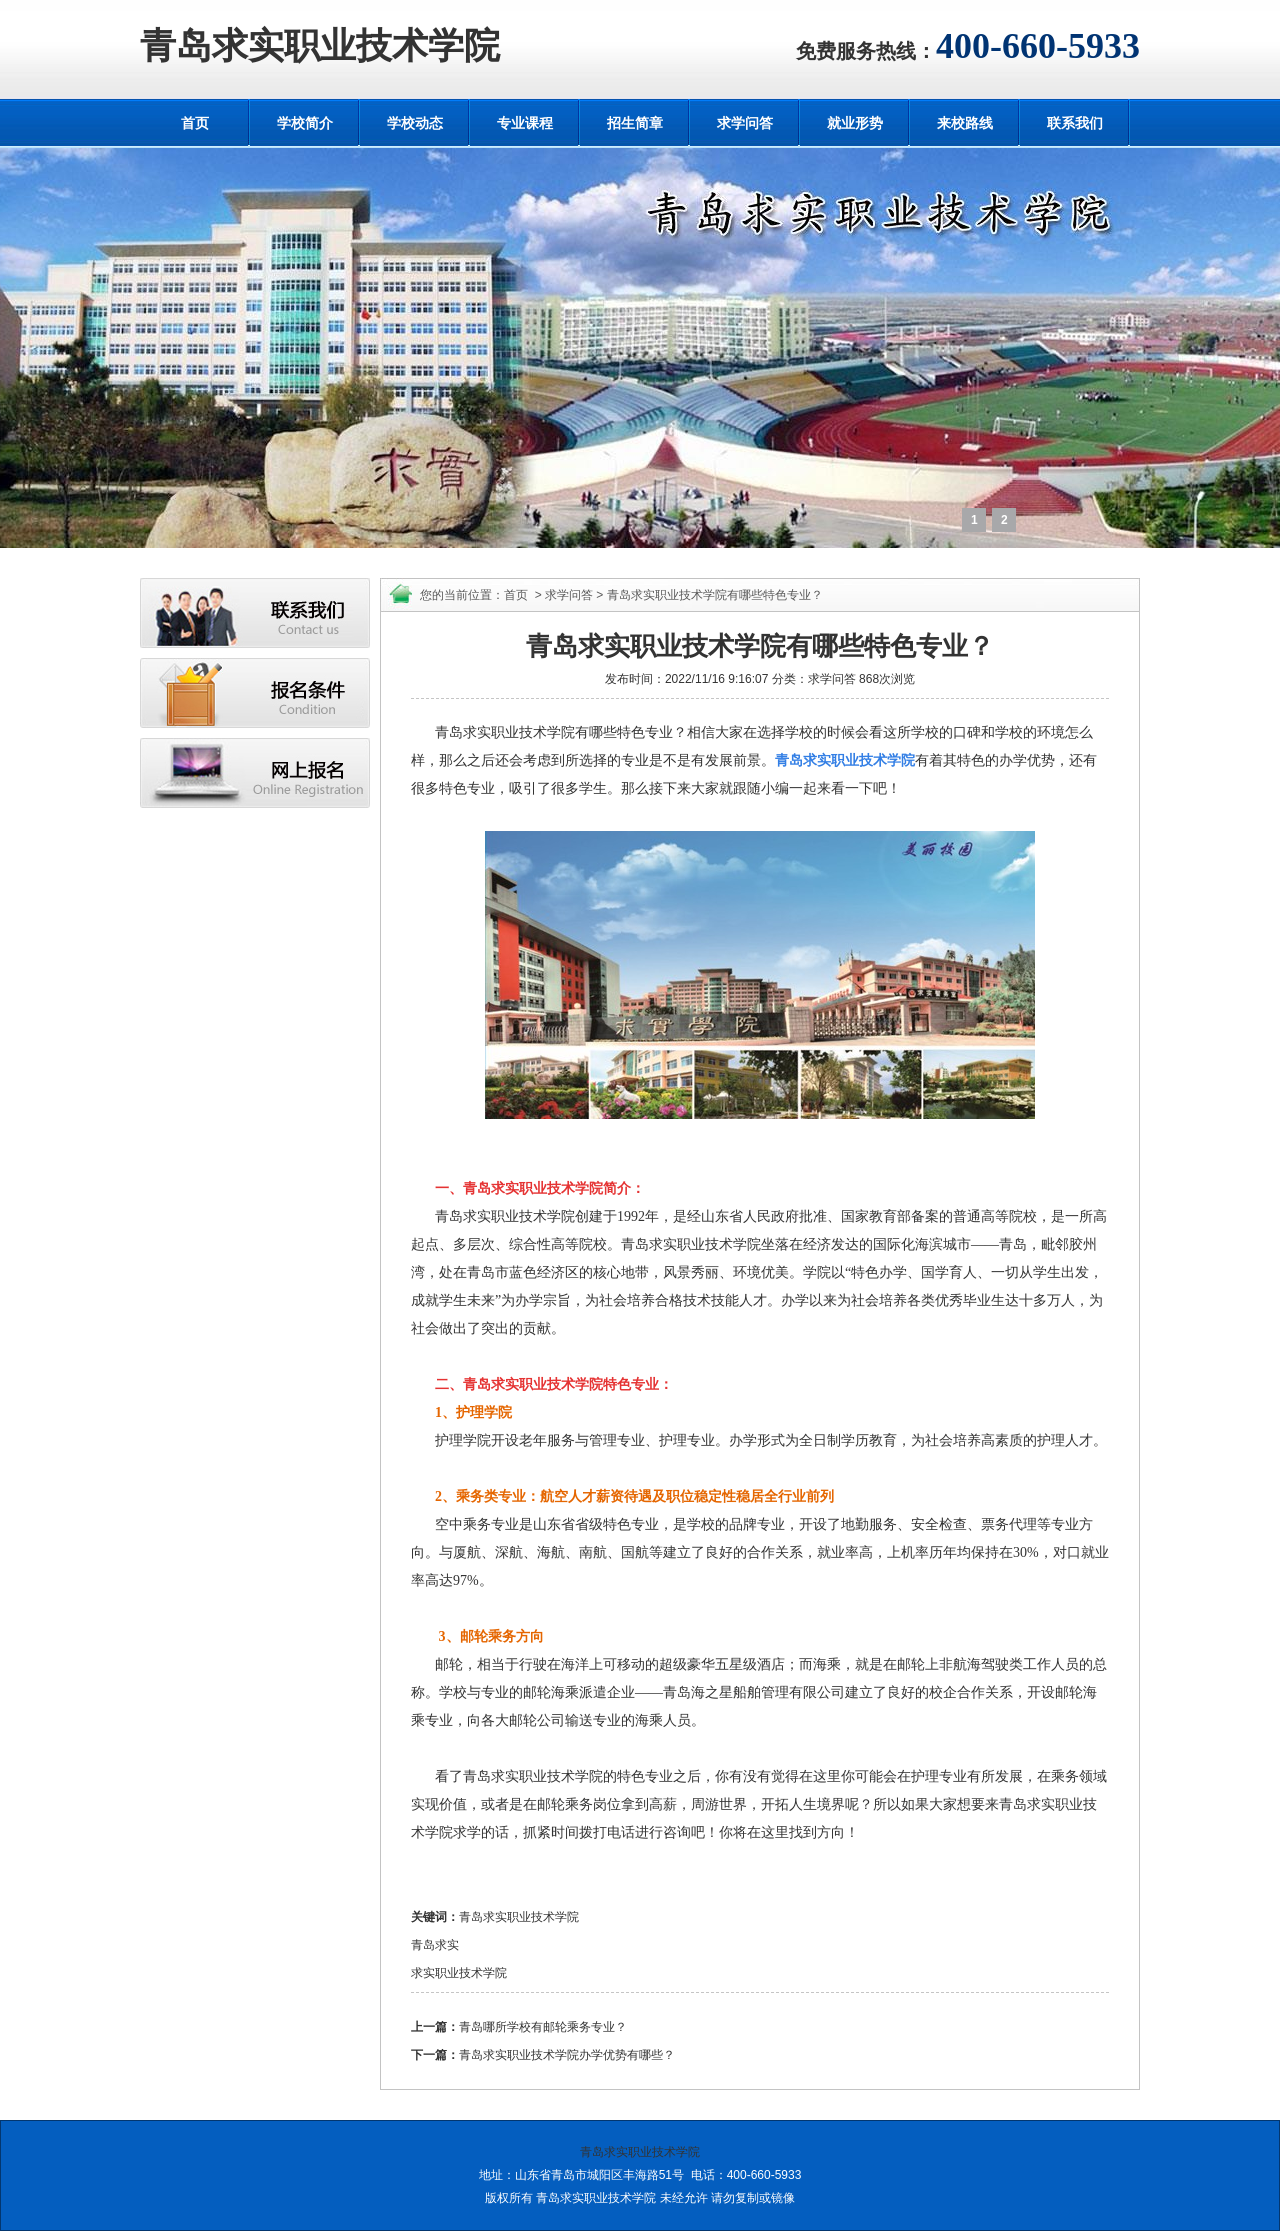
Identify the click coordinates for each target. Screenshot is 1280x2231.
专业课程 (525, 123)
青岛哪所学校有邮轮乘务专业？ (543, 2027)
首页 (195, 123)
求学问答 (745, 123)
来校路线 (965, 123)
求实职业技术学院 (459, 1973)
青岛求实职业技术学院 (320, 46)
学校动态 (415, 123)
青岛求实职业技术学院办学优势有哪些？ (567, 2055)
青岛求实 (435, 1945)
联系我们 (1075, 123)
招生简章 (635, 123)
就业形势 (855, 123)
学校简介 (305, 123)
